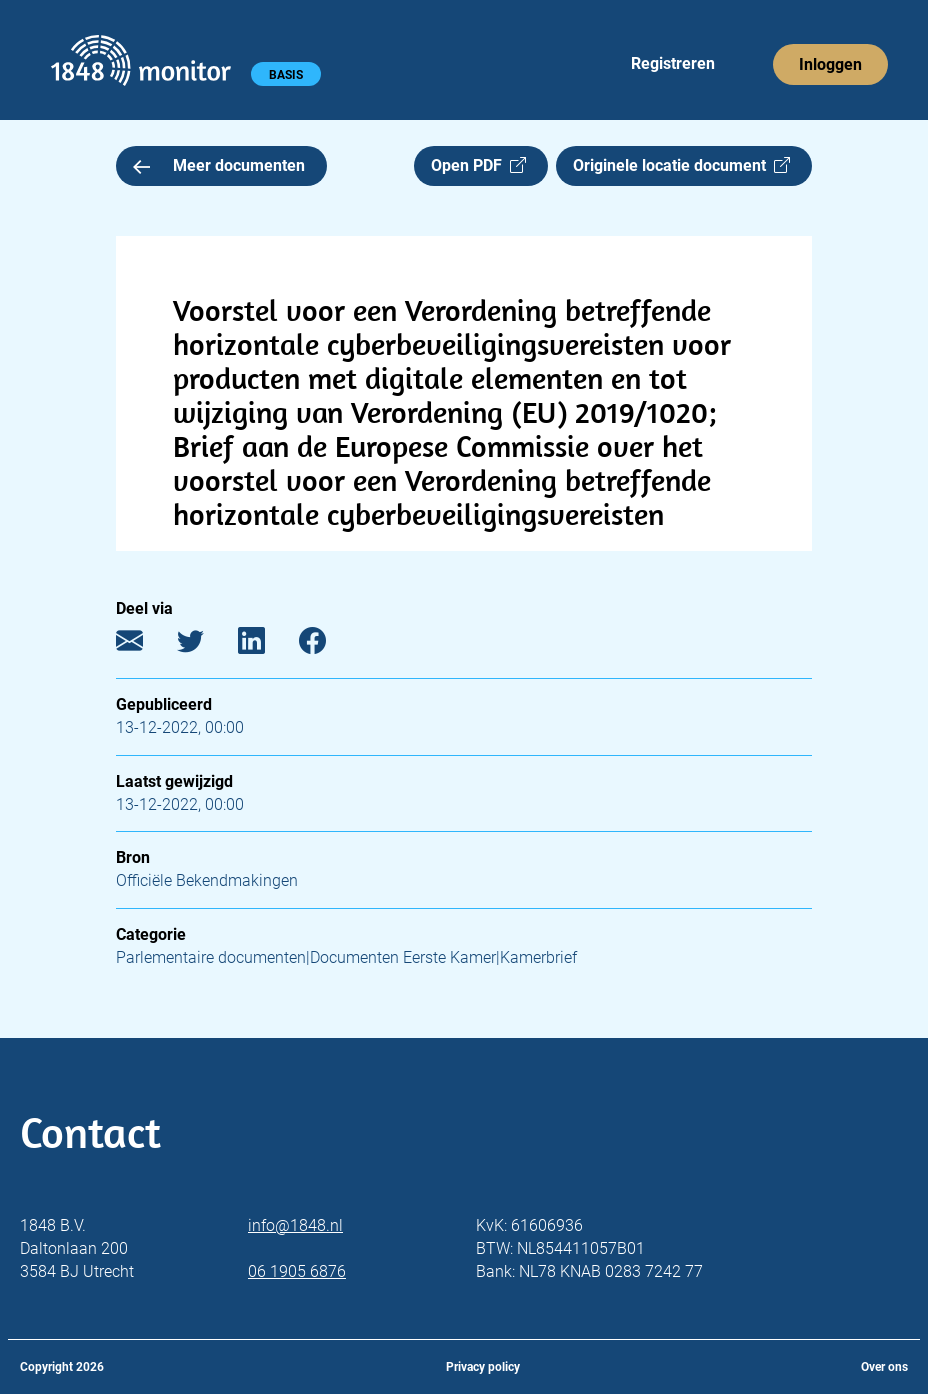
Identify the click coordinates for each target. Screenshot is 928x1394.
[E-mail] (144, 645)
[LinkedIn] (266, 645)
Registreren (673, 63)
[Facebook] (327, 645)
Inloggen (830, 64)
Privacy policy (483, 1367)
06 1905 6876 (297, 1271)
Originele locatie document (681, 165)
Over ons (884, 1367)
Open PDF (478, 165)
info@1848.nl (295, 1225)
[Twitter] (205, 645)
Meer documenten (219, 165)
